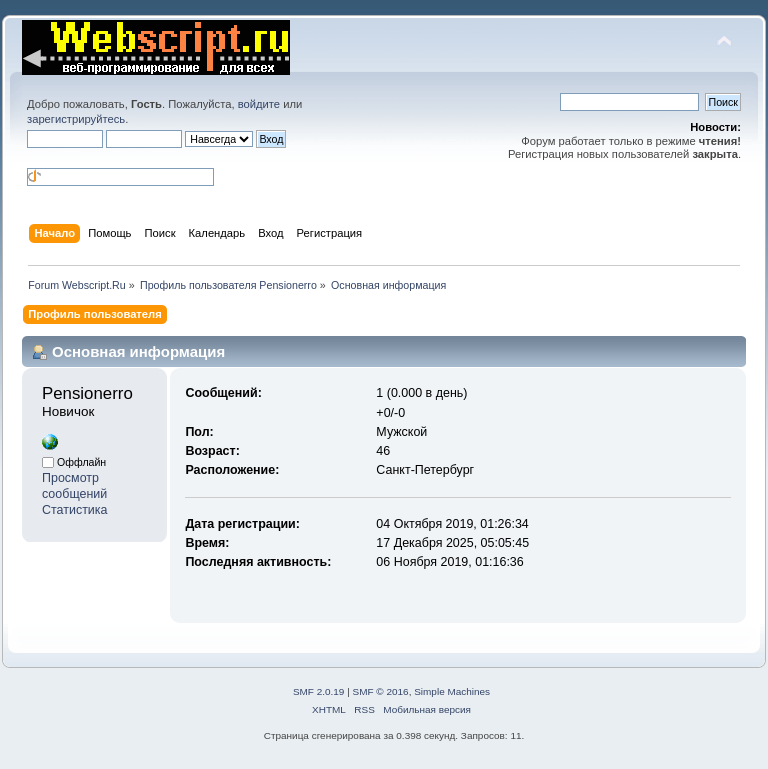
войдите (259, 104)
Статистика (75, 510)
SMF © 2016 (381, 691)
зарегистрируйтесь (76, 119)
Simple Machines (452, 691)
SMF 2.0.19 (319, 691)
